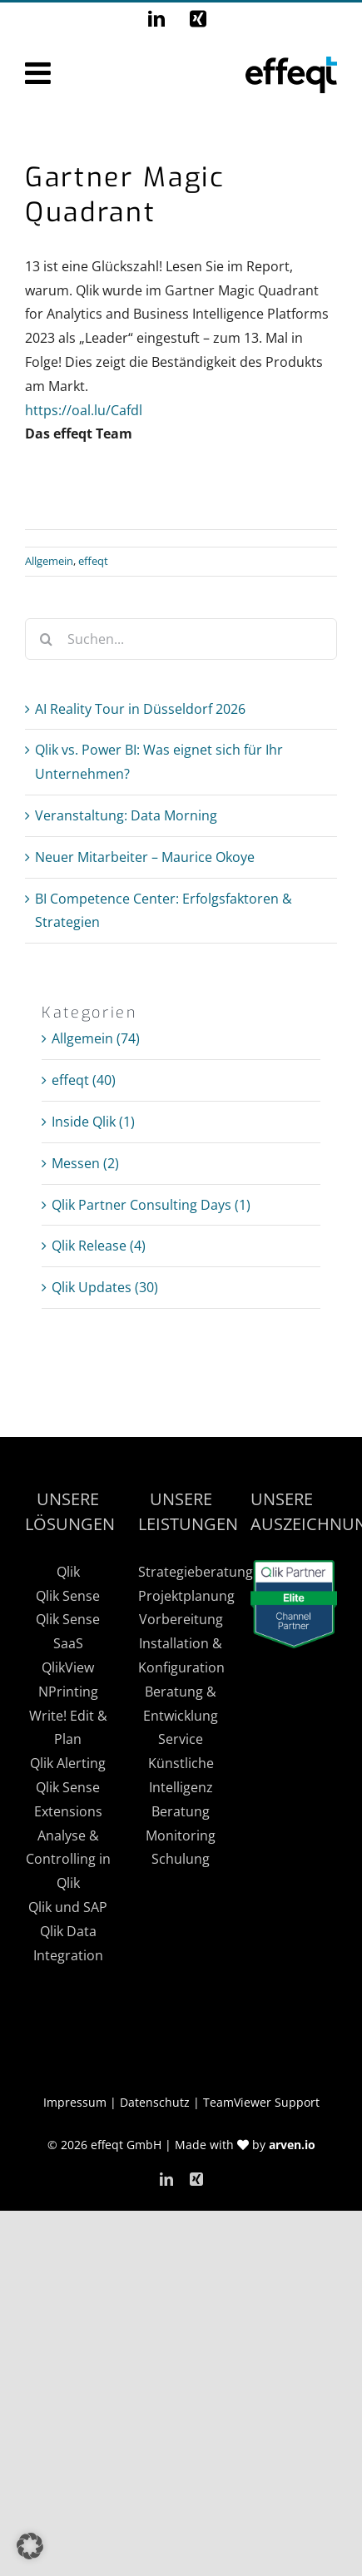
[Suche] (46, 639)
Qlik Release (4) (99, 1245)
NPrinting (68, 1691)
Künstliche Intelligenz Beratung (181, 1787)
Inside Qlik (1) (93, 1121)
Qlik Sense (68, 1596)
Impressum (75, 2102)
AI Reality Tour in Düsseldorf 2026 (140, 709)
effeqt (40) (84, 1080)
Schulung (180, 1859)
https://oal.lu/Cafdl (83, 410)
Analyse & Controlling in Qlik (68, 1859)
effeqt (93, 560)
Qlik (68, 1572)
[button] (30, 2546)
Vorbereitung (181, 1619)
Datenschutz (155, 2102)
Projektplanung (186, 1596)
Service (180, 1739)
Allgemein (49, 560)
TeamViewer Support (261, 2102)
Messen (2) (85, 1163)
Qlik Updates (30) (105, 1287)
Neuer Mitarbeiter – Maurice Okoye (145, 857)
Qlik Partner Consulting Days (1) (151, 1205)
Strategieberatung (195, 1572)
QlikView (68, 1667)
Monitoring (181, 1835)
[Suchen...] (181, 639)
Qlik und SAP (67, 1907)
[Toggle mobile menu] (40, 73)
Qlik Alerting (68, 1763)
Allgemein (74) (96, 1038)
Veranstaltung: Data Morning (126, 815)
